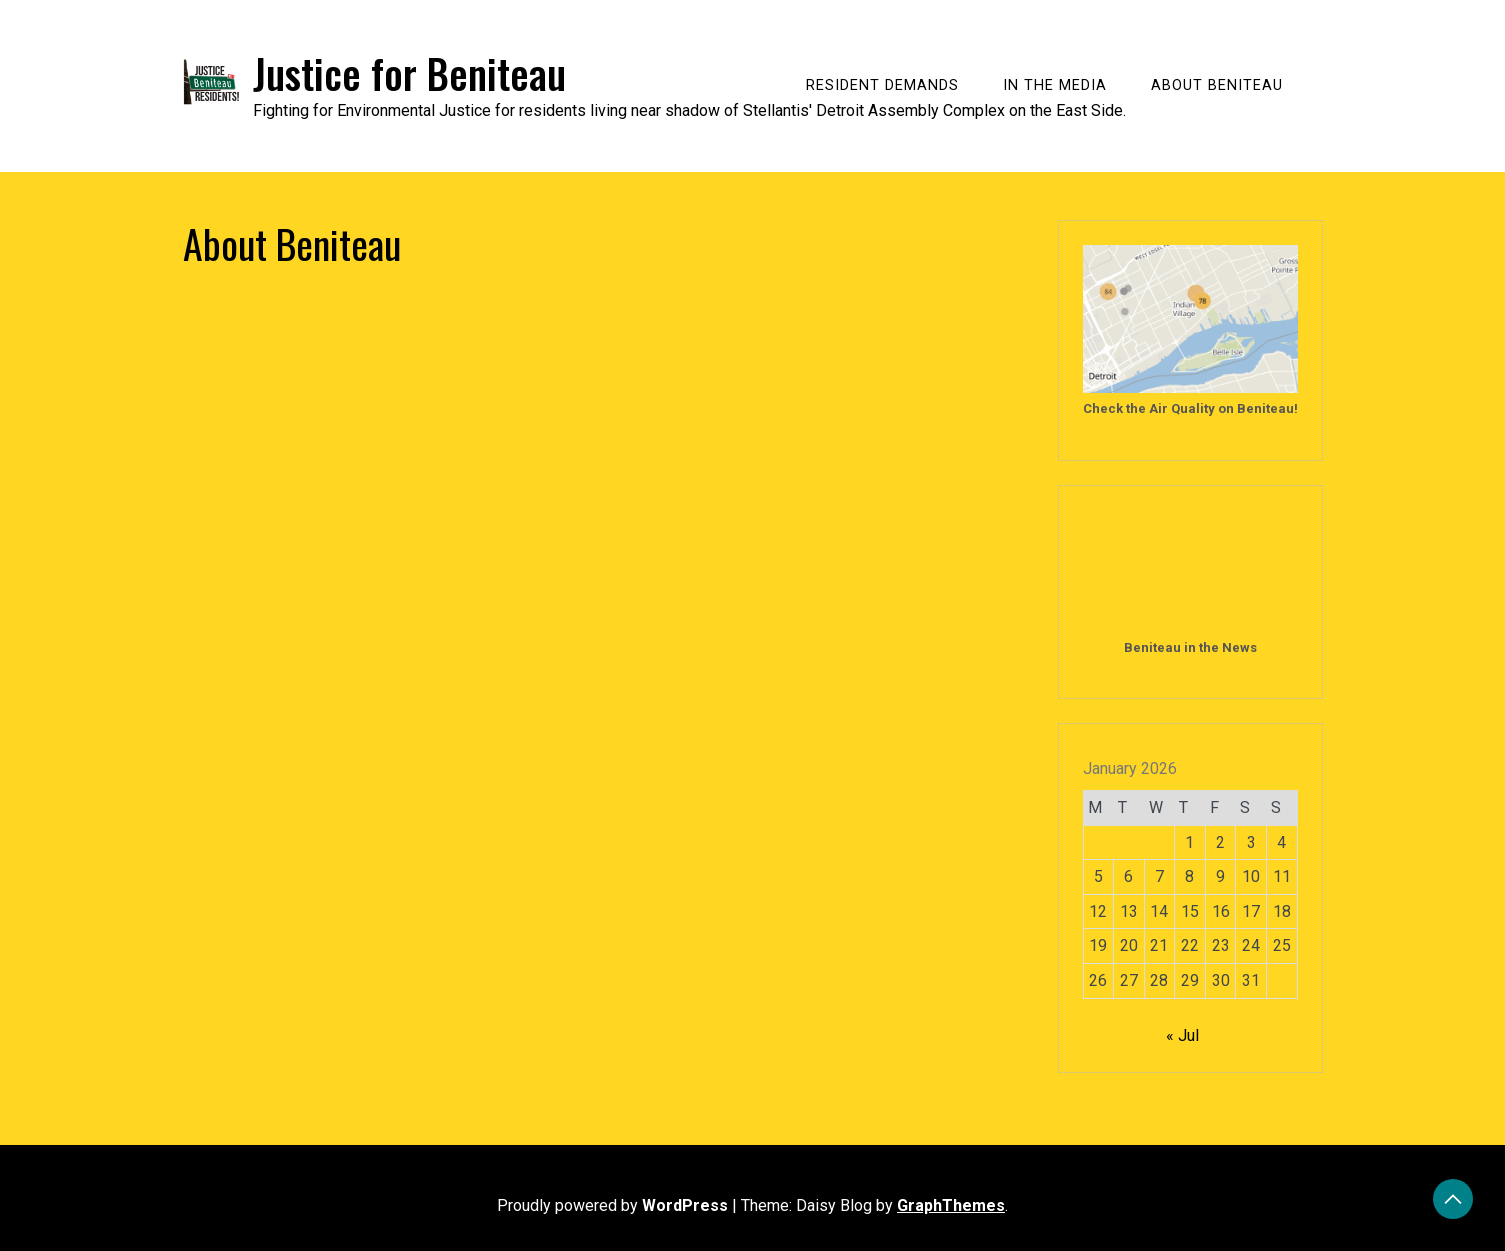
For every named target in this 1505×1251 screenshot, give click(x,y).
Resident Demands (882, 85)
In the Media (1055, 85)
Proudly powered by (614, 1205)
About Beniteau (1217, 85)
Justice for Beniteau (409, 73)
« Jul (1182, 1035)
